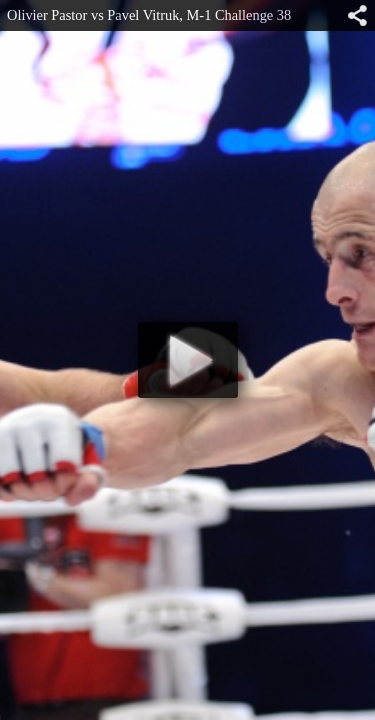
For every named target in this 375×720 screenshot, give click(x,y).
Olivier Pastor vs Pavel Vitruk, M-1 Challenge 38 (149, 15)
